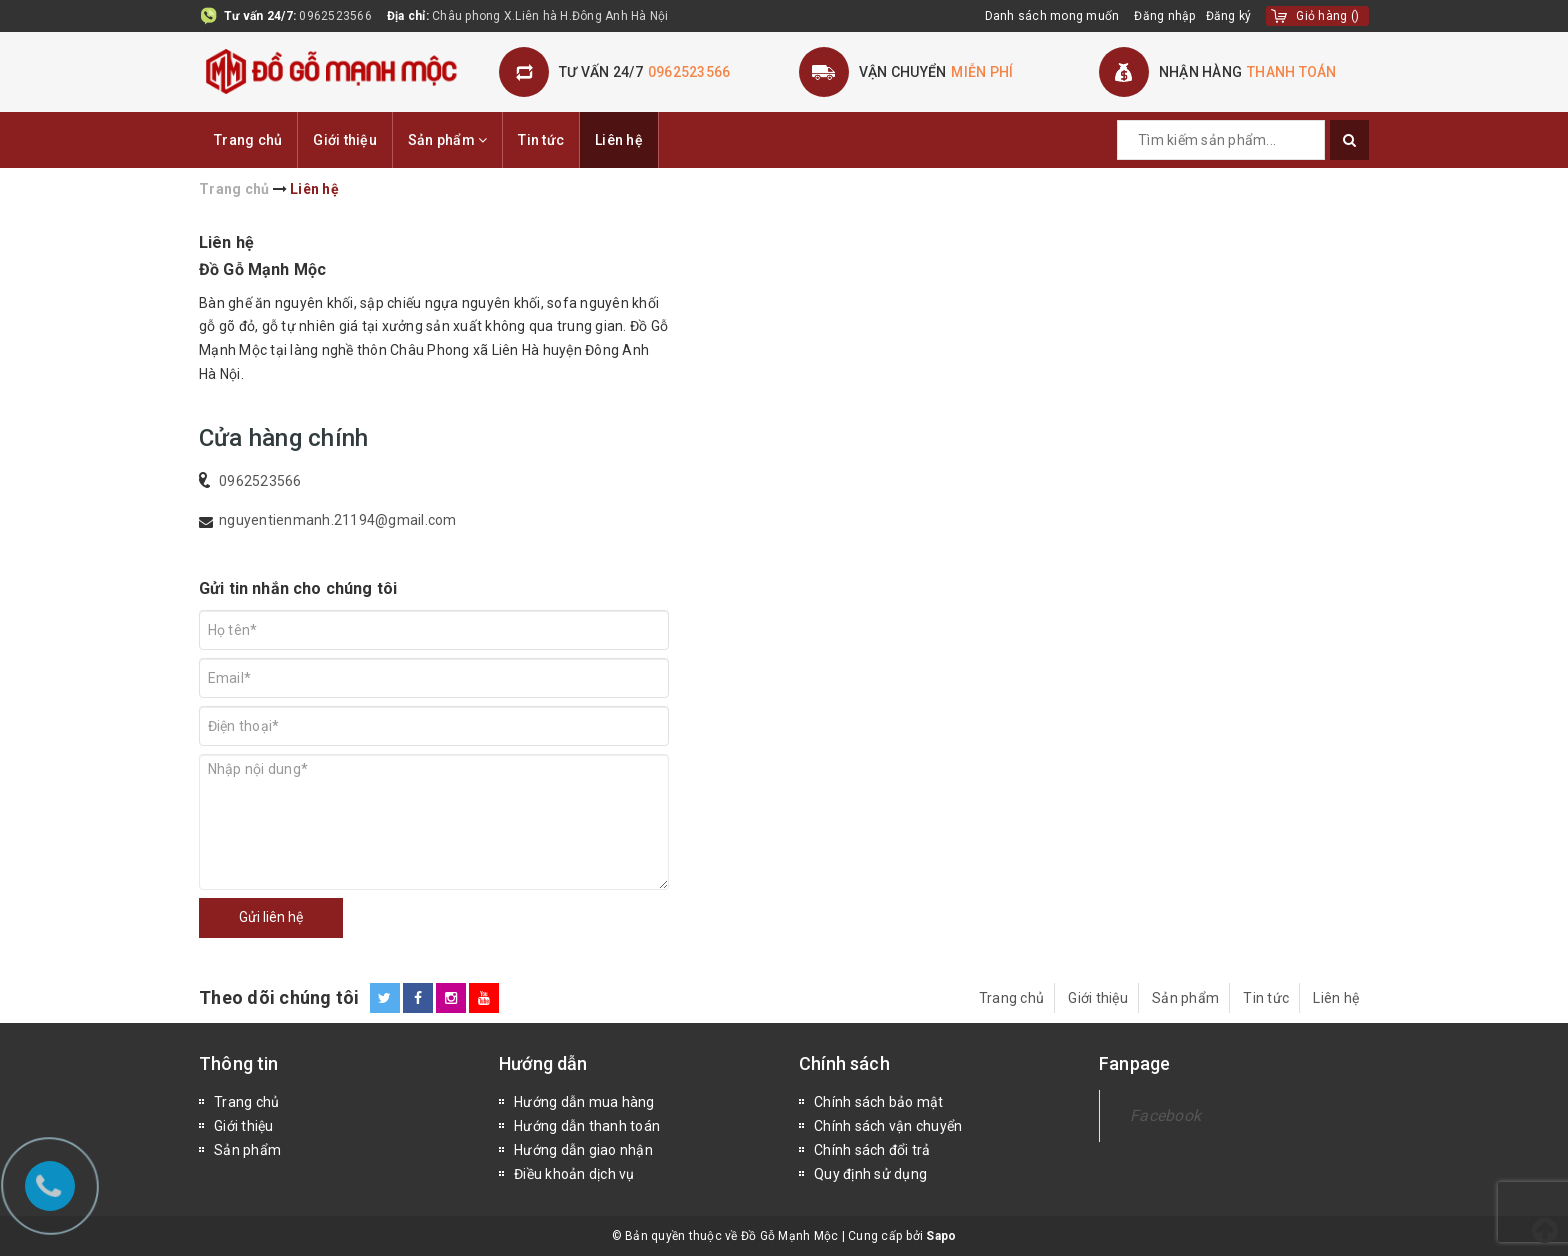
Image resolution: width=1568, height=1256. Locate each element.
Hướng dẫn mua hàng (584, 1102)
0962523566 (335, 16)
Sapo (941, 1236)
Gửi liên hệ (271, 917)
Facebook (1165, 1115)
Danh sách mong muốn (1052, 16)
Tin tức (541, 140)
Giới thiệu (345, 140)
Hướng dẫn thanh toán (587, 1126)
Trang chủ (248, 140)
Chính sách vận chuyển (888, 1126)
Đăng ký (1229, 16)
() (1327, 16)
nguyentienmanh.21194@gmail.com (338, 520)
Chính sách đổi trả (872, 1150)
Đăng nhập (1164, 16)
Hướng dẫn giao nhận (583, 1150)
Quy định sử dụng (870, 1174)
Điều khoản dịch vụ (574, 1174)
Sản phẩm (448, 140)
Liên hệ (619, 140)
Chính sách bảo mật (879, 1102)
